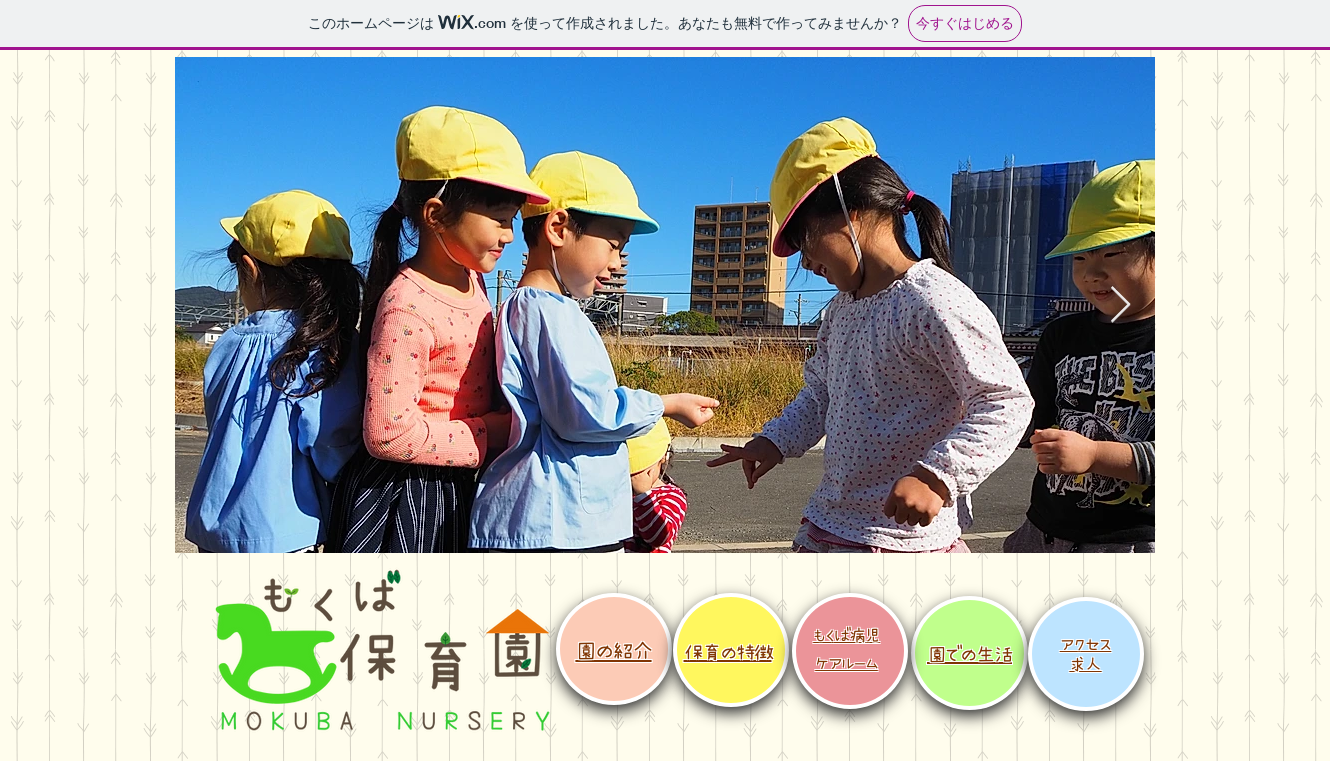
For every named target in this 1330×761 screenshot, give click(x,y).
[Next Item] (1120, 305)
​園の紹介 (613, 650)
